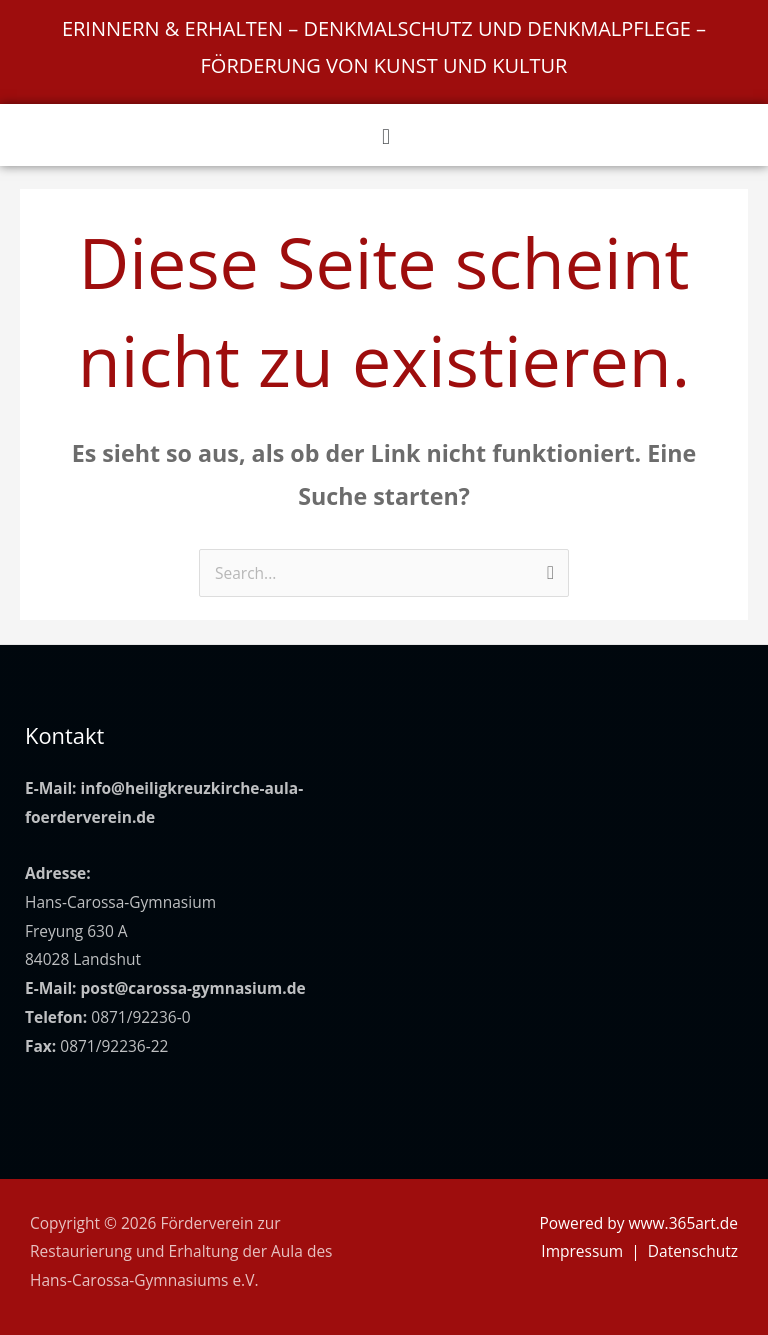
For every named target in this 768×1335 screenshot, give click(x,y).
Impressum (582, 1251)
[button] (385, 135)
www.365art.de (683, 1223)
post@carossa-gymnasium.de (193, 988)
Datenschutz (693, 1251)
